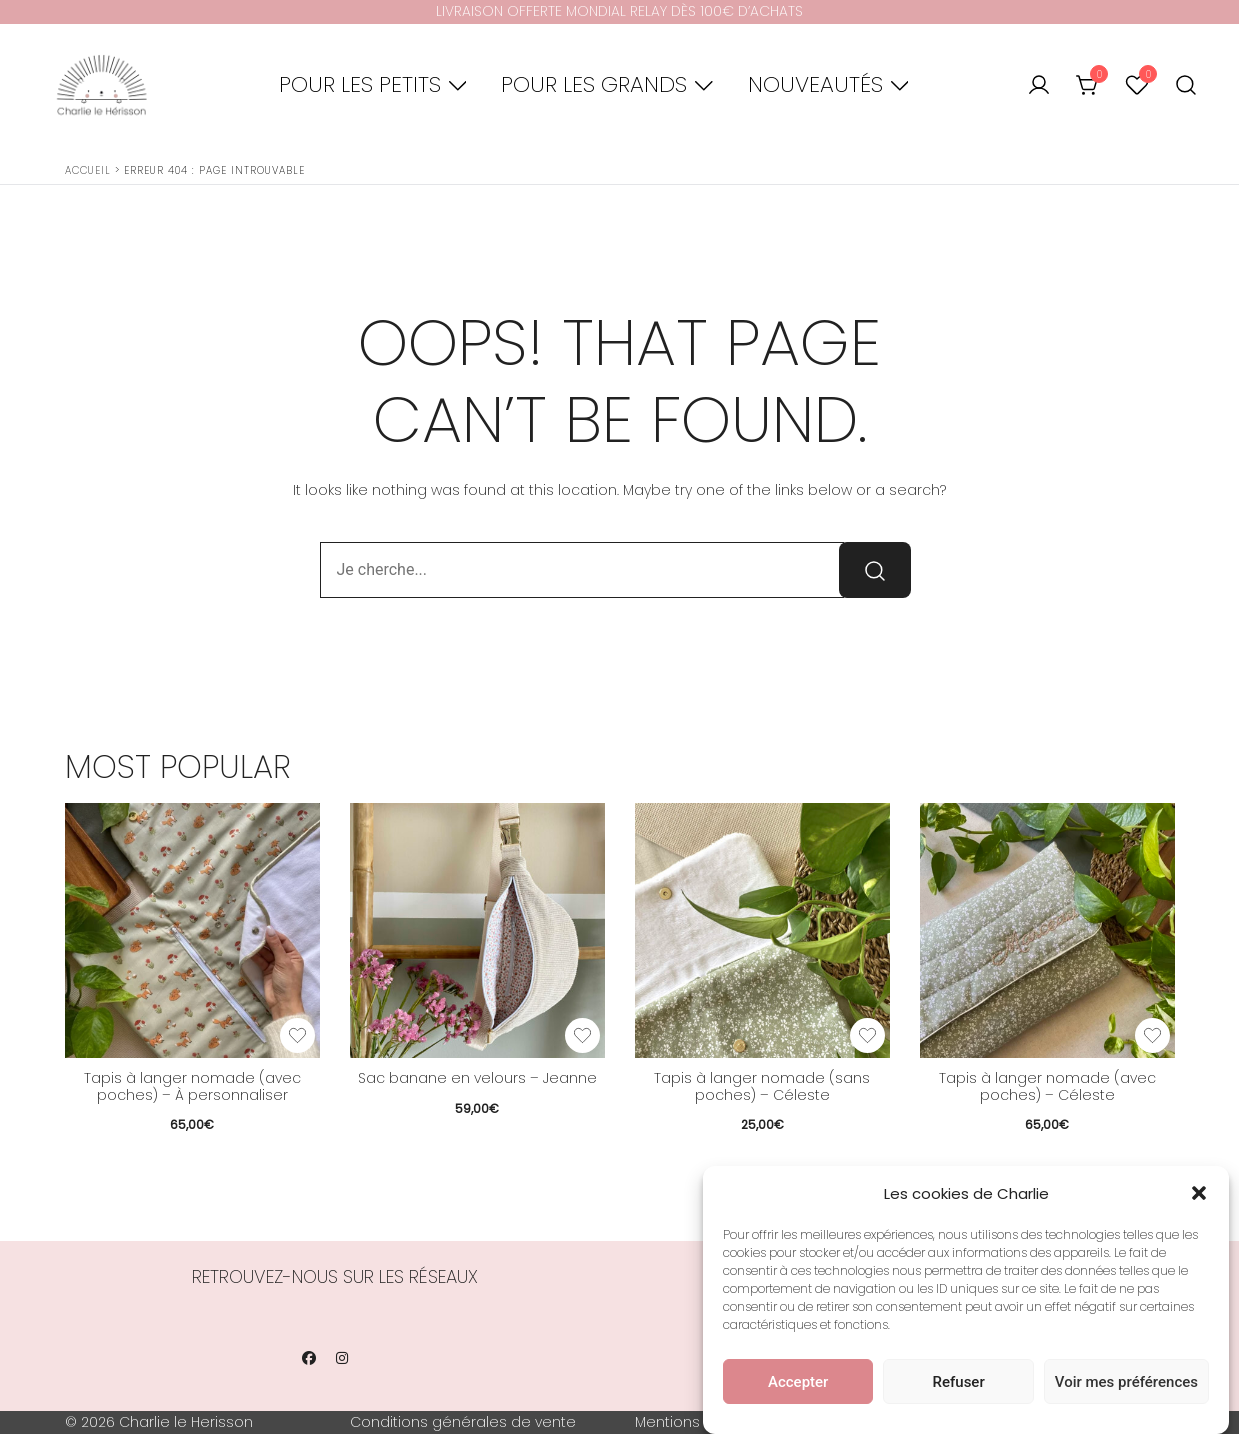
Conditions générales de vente (463, 1422)
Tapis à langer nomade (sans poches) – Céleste (762, 1086)
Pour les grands (594, 84)
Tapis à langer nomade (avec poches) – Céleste (1047, 1086)
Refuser (959, 1382)
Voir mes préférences (1126, 1382)
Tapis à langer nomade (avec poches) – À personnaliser (192, 1086)
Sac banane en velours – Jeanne (477, 1078)
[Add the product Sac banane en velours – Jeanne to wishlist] (582, 1035)
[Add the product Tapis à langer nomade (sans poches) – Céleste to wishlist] (867, 1035)
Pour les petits (360, 84)
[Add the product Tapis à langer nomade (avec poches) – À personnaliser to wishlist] (297, 1035)
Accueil (88, 170)
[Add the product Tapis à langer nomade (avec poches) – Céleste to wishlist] (1152, 1035)
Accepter (798, 1382)
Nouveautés (815, 84)
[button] (1199, 1193)
